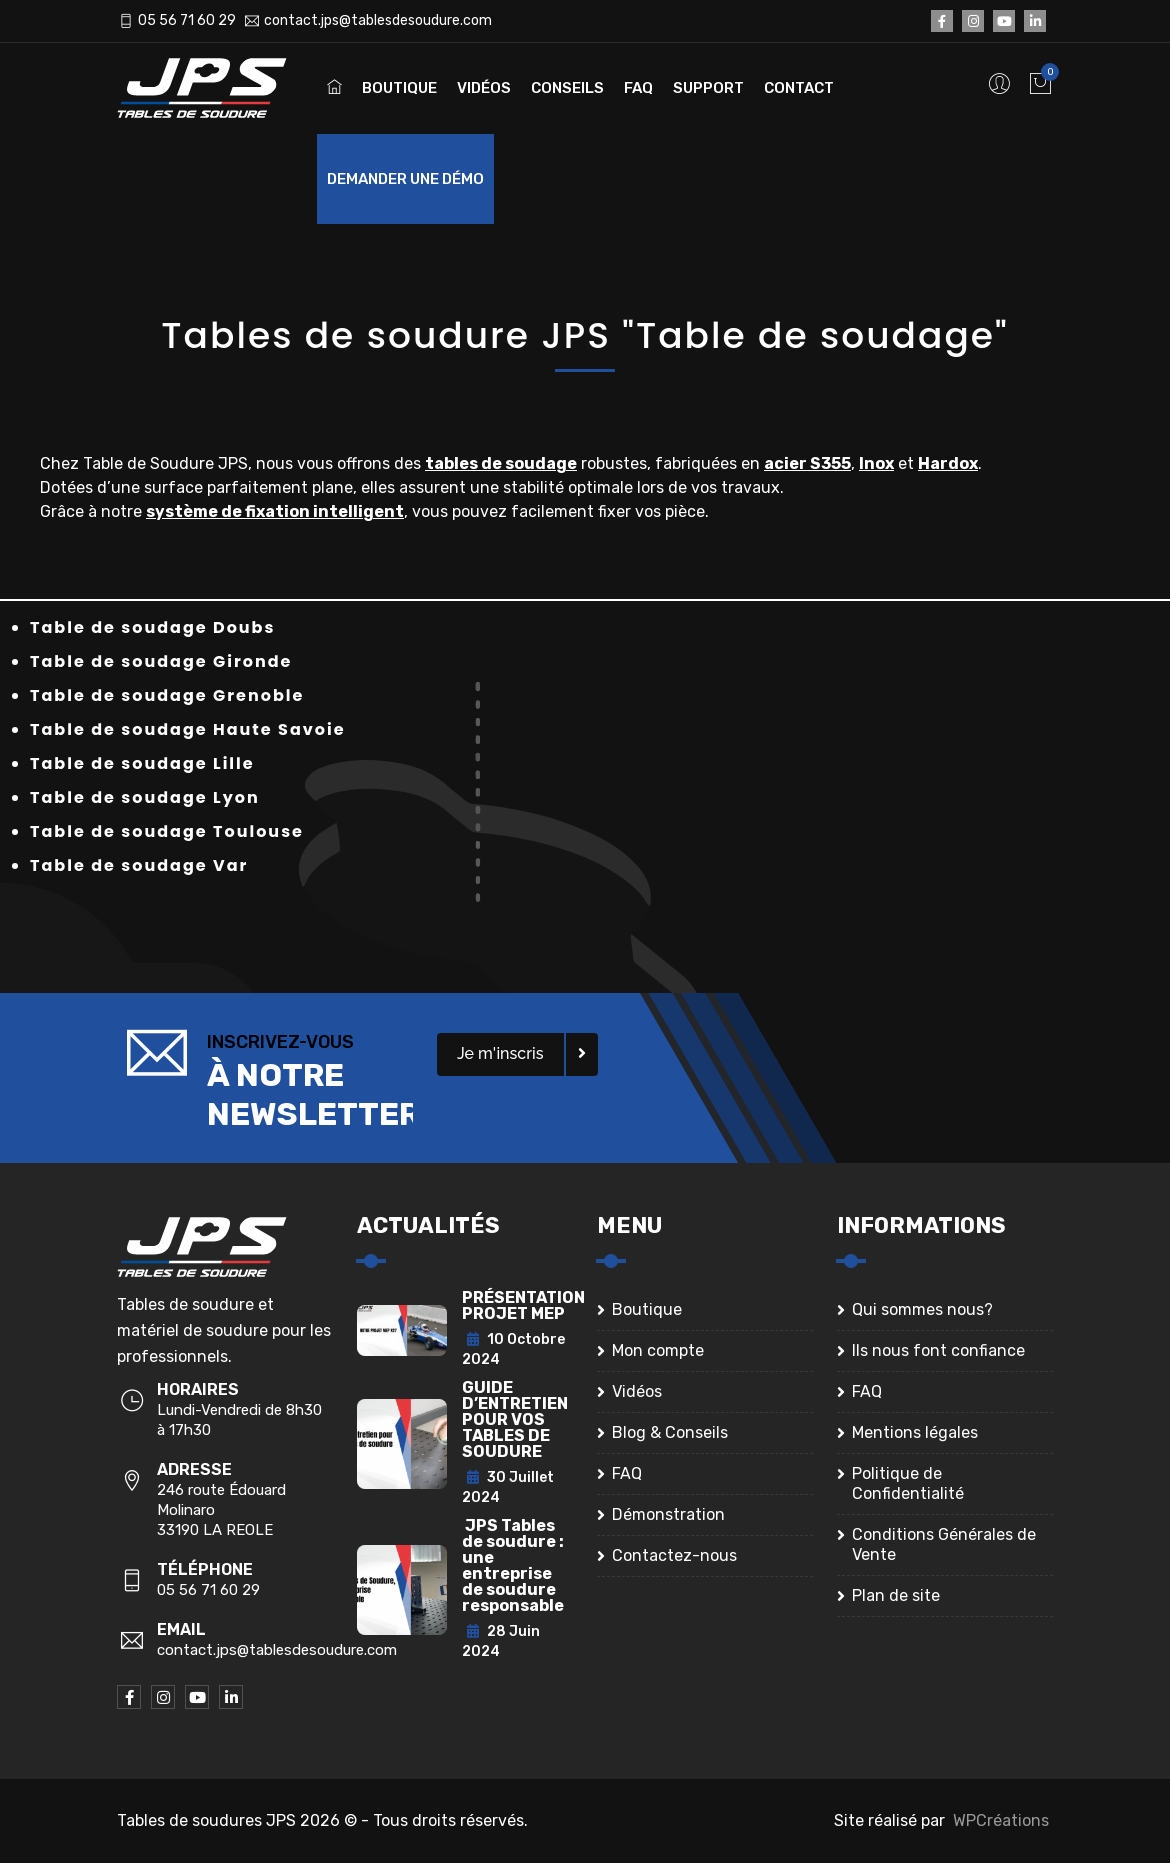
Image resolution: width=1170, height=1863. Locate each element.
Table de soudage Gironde (161, 661)
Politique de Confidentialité (908, 1483)
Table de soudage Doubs (152, 627)
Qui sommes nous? (922, 1309)
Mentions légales (915, 1432)
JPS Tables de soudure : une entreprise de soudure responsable (513, 1565)
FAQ (638, 88)
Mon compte (658, 1350)
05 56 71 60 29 (187, 20)
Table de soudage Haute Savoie (188, 729)
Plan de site (896, 1595)
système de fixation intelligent (275, 511)
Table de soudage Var (139, 865)
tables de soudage (501, 463)
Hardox (948, 463)
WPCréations (1001, 1820)
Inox (876, 463)
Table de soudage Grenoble (167, 695)
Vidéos (484, 88)
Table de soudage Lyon (145, 797)
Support (708, 88)
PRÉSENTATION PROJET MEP (523, 1305)
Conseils (567, 88)
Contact (799, 88)
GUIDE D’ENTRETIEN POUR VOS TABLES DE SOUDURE (515, 1419)
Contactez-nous (674, 1555)
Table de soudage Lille (142, 763)
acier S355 (807, 463)
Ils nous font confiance (938, 1350)
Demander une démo (405, 179)
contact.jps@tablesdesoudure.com (378, 20)
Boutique (399, 88)
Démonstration (668, 1514)
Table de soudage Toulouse (167, 831)
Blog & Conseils (670, 1432)
